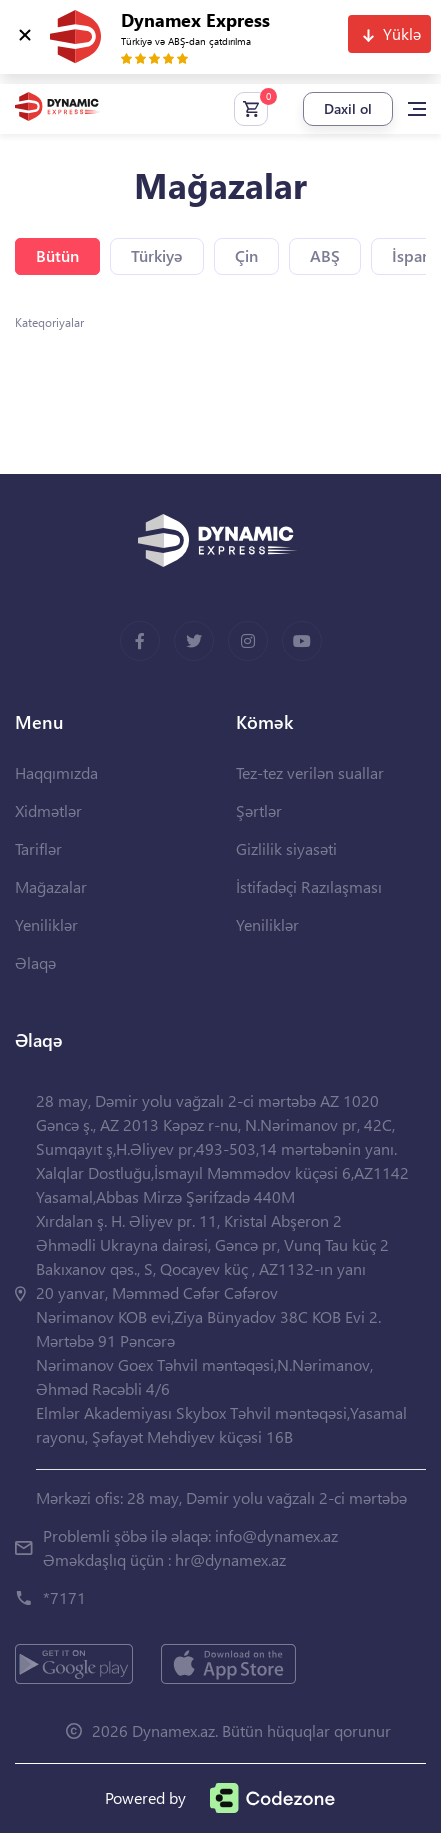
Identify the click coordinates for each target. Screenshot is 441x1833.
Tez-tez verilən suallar (310, 772)
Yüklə (402, 33)
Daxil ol (348, 108)
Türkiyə (157, 255)
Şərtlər (259, 810)
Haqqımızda (56, 772)
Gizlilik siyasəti (286, 848)
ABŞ (325, 255)
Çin (246, 255)
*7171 (64, 1597)
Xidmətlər (48, 810)
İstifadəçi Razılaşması (309, 886)
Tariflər (38, 848)
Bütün (57, 255)
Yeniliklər (46, 924)
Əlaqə (35, 962)
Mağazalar (51, 886)
